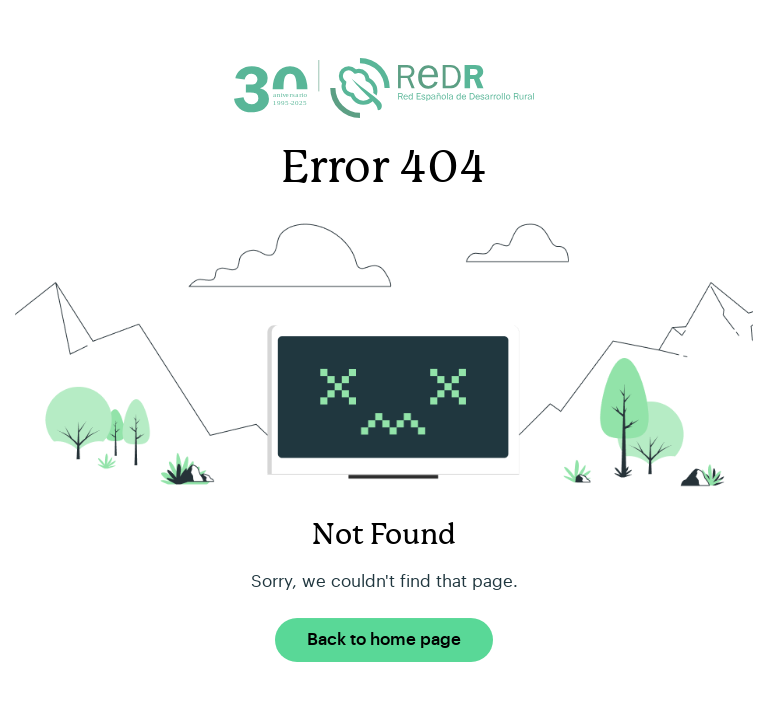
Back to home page (384, 639)
